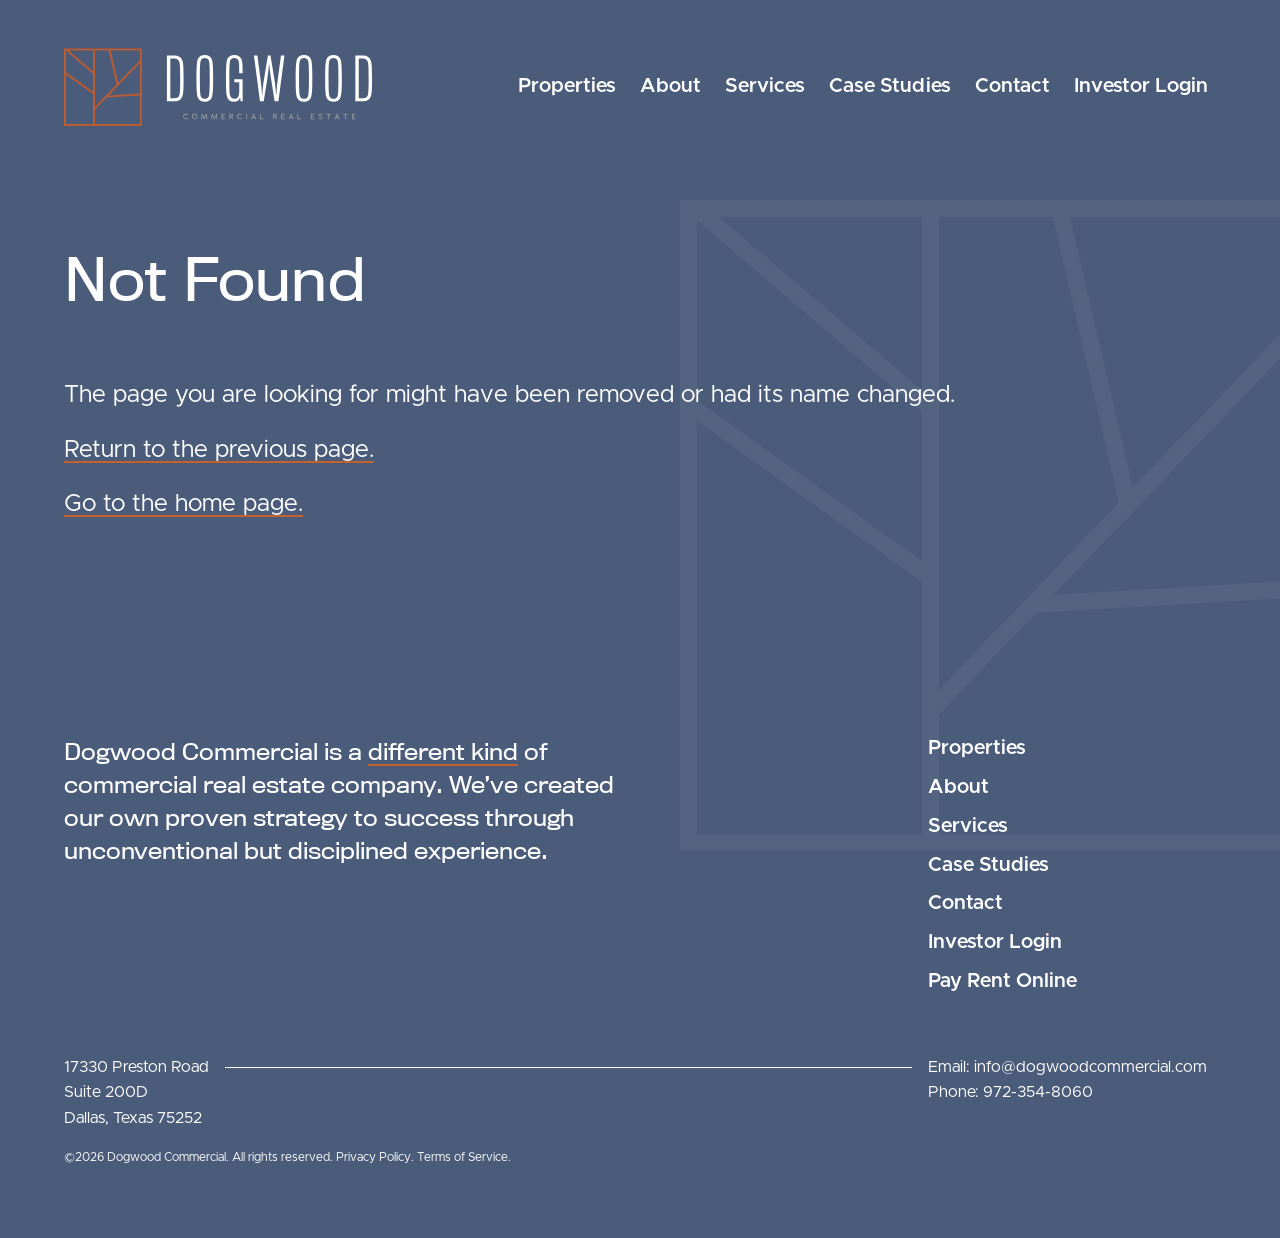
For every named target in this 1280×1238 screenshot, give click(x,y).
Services (765, 86)
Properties (567, 86)
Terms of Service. (464, 1157)
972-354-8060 (1038, 1092)
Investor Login (1141, 86)
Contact (1012, 86)
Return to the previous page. (219, 450)
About (670, 86)
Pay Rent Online (1002, 981)
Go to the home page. (183, 504)
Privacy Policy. (376, 1157)
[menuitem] (567, 87)
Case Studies (889, 86)
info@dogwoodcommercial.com (1090, 1067)
